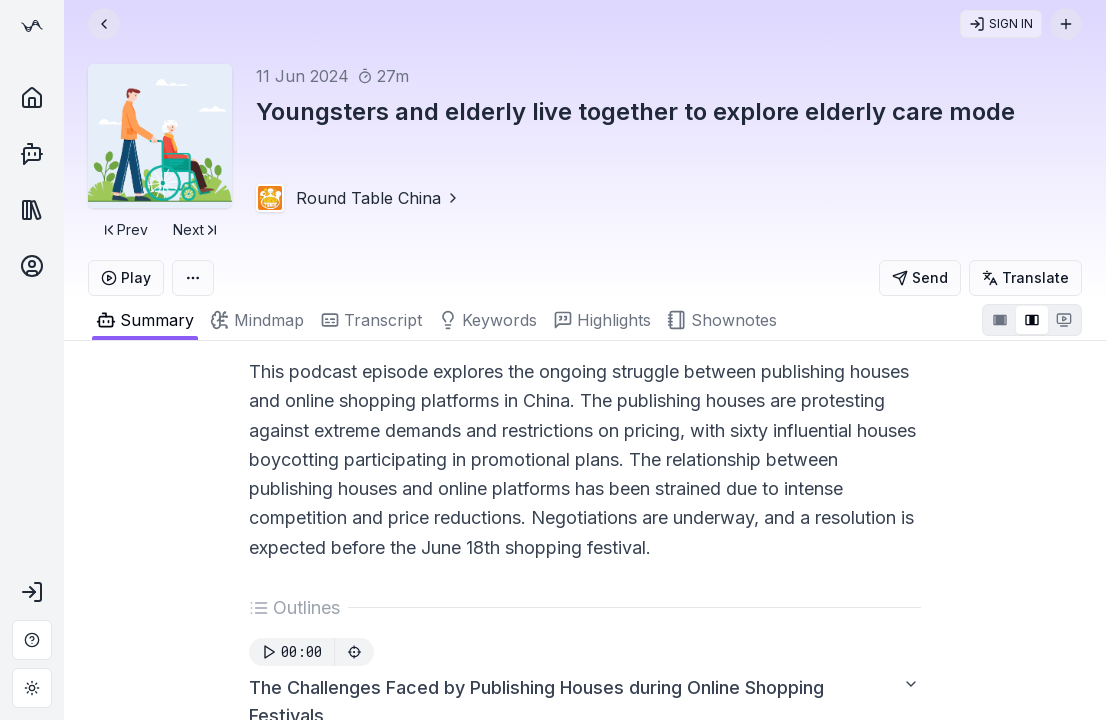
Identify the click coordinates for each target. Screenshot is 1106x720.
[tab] (257, 320)
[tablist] (521, 320)
